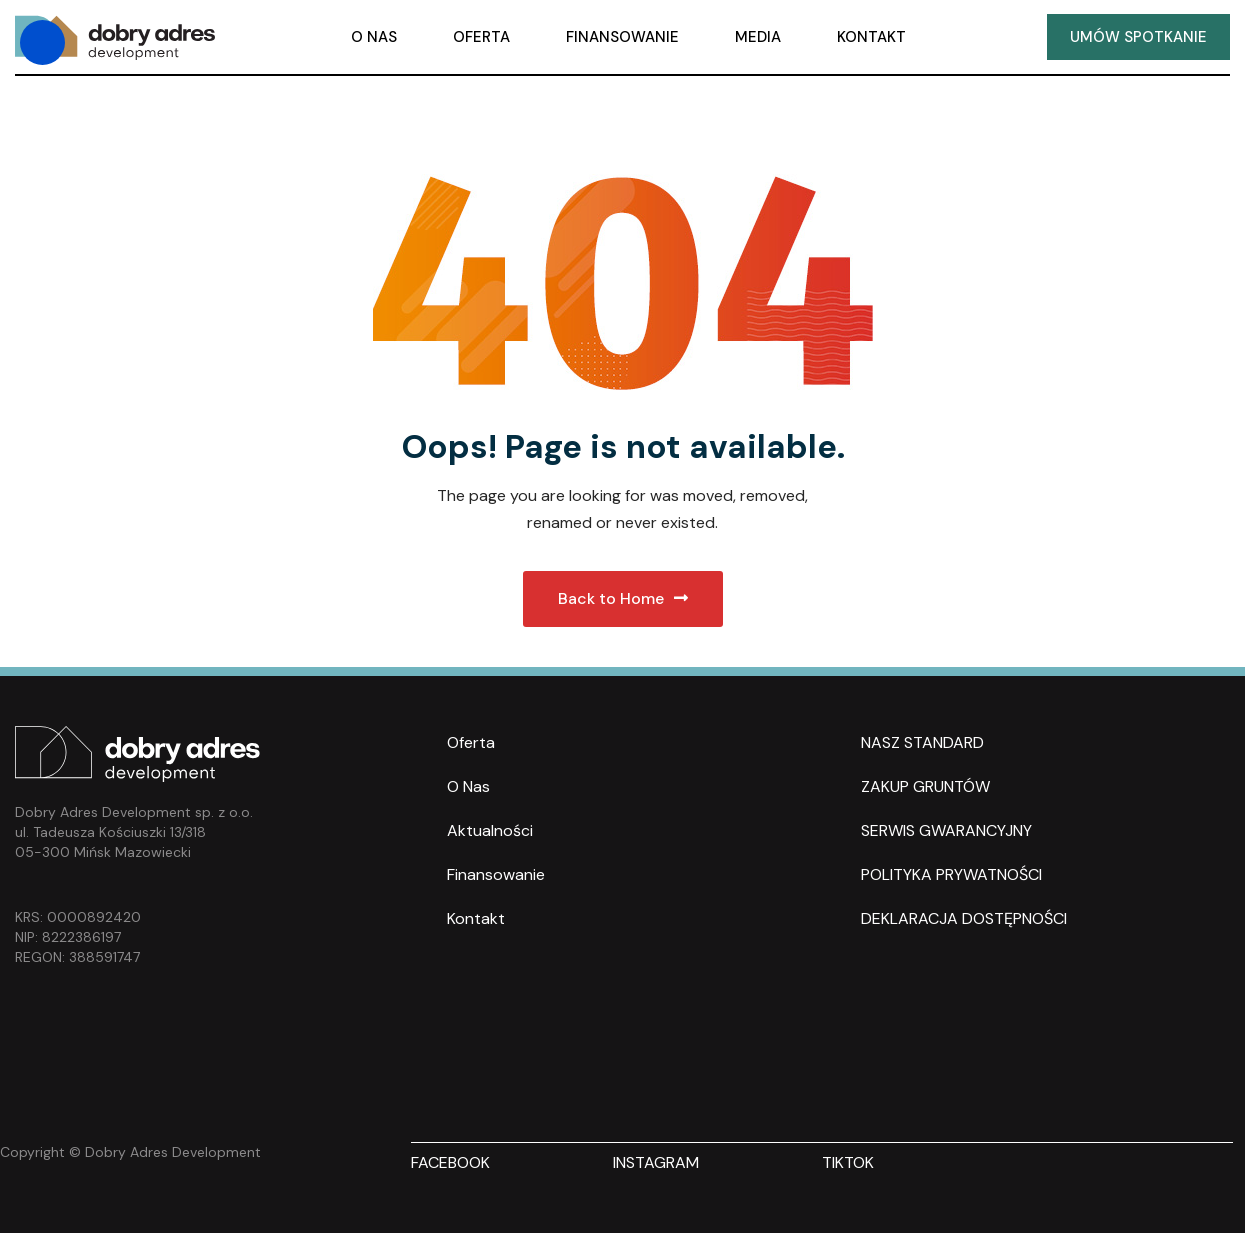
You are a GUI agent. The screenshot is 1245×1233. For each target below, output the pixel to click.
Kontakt (476, 918)
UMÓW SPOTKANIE (1138, 37)
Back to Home (623, 598)
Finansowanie (496, 874)
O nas (468, 786)
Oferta (471, 742)
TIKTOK (848, 1162)
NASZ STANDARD (922, 742)
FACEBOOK (450, 1162)
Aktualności (490, 830)
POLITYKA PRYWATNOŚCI (951, 874)
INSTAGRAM (656, 1162)
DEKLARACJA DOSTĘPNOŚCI (964, 918)
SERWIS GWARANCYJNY (946, 830)
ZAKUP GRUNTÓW (925, 786)
